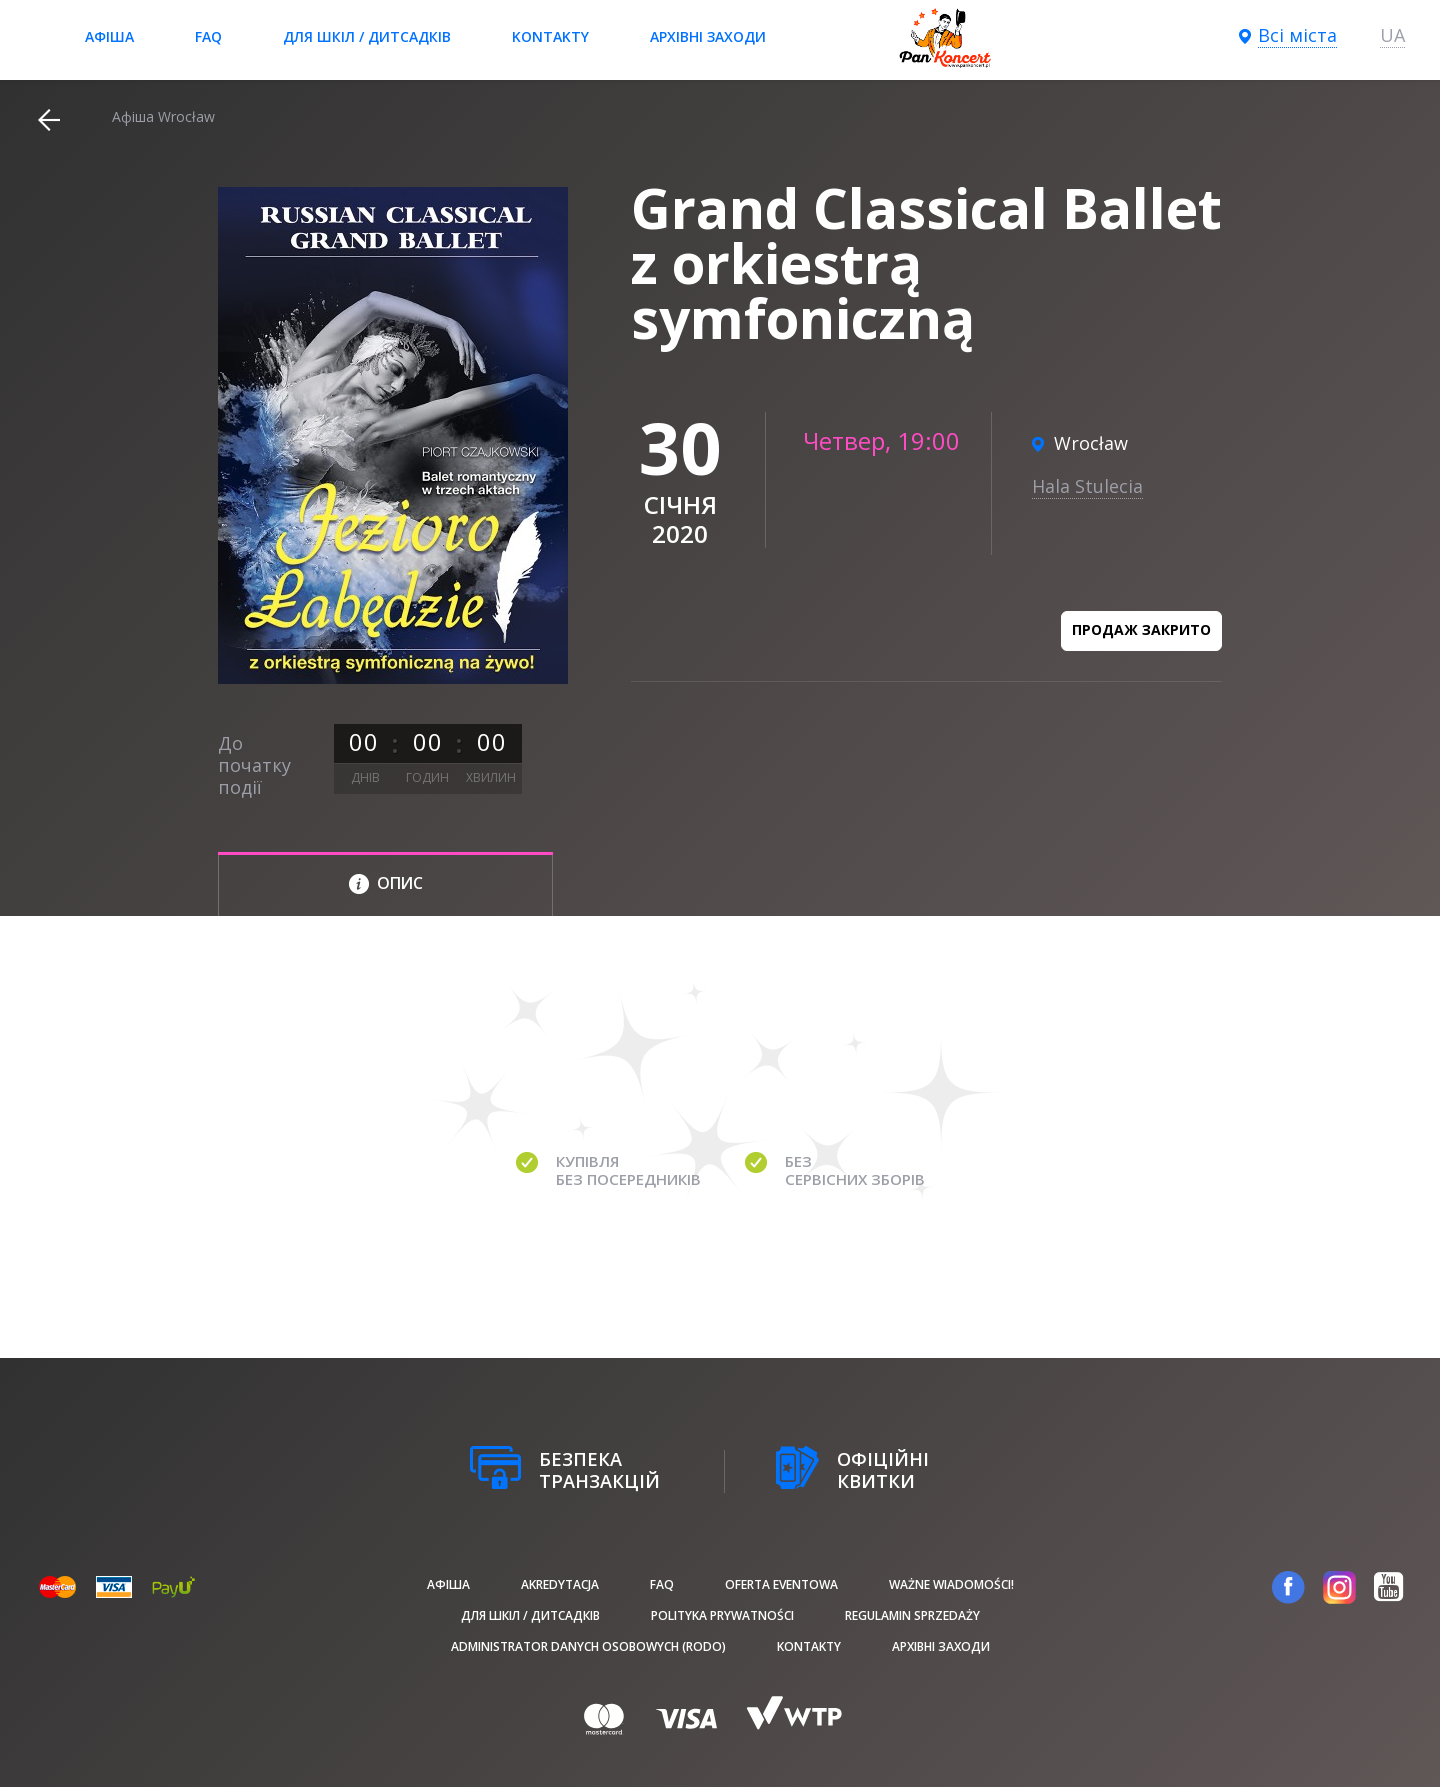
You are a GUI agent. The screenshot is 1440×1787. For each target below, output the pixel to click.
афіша (109, 36)
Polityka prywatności (722, 1615)
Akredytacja (560, 1584)
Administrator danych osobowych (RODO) (588, 1646)
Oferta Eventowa (781, 1584)
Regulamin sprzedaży (912, 1615)
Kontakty (550, 36)
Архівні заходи (708, 36)
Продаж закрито (1141, 629)
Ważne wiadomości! (951, 1584)
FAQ (208, 36)
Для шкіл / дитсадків (367, 36)
